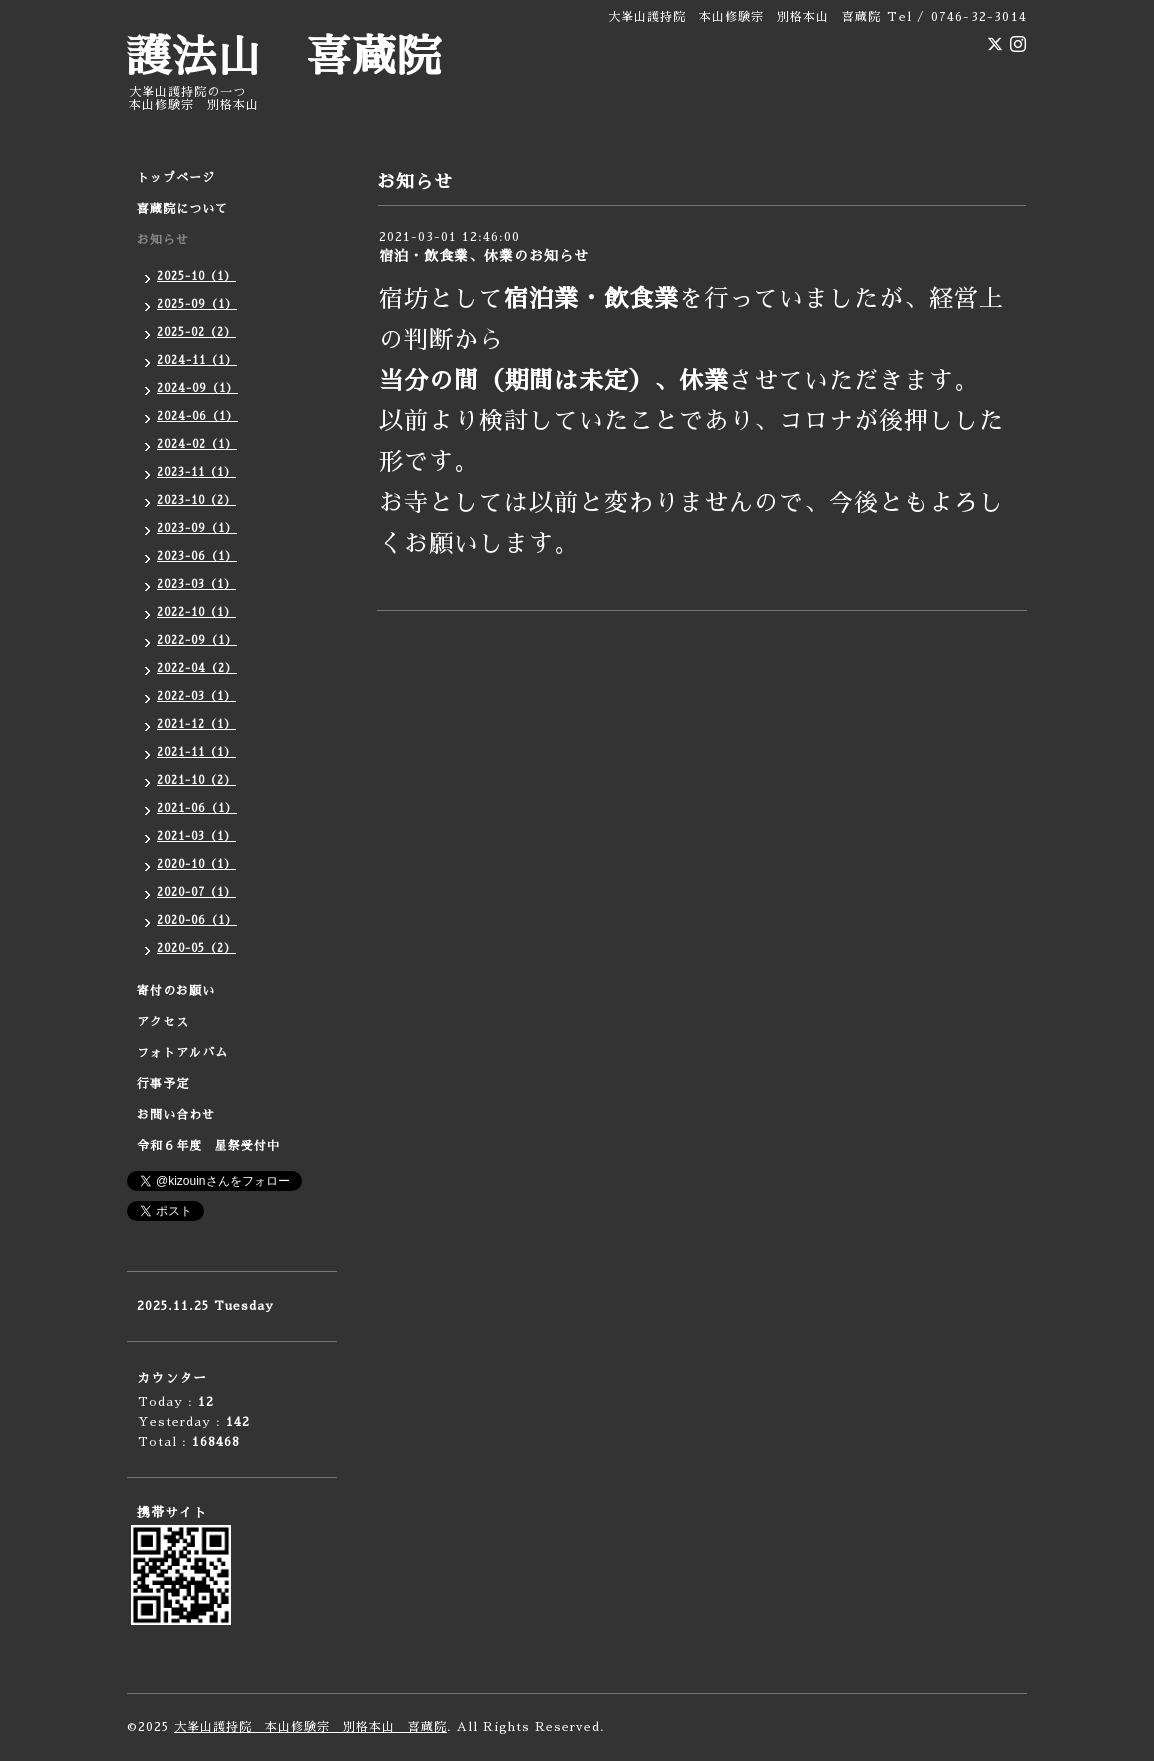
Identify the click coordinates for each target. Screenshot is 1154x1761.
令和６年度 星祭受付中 (208, 1146)
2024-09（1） (197, 388)
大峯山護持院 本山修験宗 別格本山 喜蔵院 (310, 1727)
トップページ (176, 178)
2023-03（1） (196, 584)
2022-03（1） (196, 696)
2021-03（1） (196, 836)
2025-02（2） (196, 332)
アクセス (163, 1022)
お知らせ (163, 240)
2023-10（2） (196, 500)
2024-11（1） (197, 360)
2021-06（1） (197, 808)
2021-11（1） (196, 752)
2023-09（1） (197, 528)
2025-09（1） (197, 304)
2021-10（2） (196, 780)
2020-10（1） (196, 864)
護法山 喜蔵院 (284, 57)
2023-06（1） (197, 556)
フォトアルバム (182, 1053)
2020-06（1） (197, 920)
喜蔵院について (182, 209)
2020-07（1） (196, 892)
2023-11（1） (196, 472)
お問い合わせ (176, 1115)
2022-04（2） (197, 668)
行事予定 (163, 1084)
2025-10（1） (196, 276)
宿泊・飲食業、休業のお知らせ (484, 256)
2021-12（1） (196, 724)
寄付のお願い (176, 991)
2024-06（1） (197, 416)
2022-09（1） (197, 640)
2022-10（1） (196, 612)
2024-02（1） (197, 444)
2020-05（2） (196, 948)
